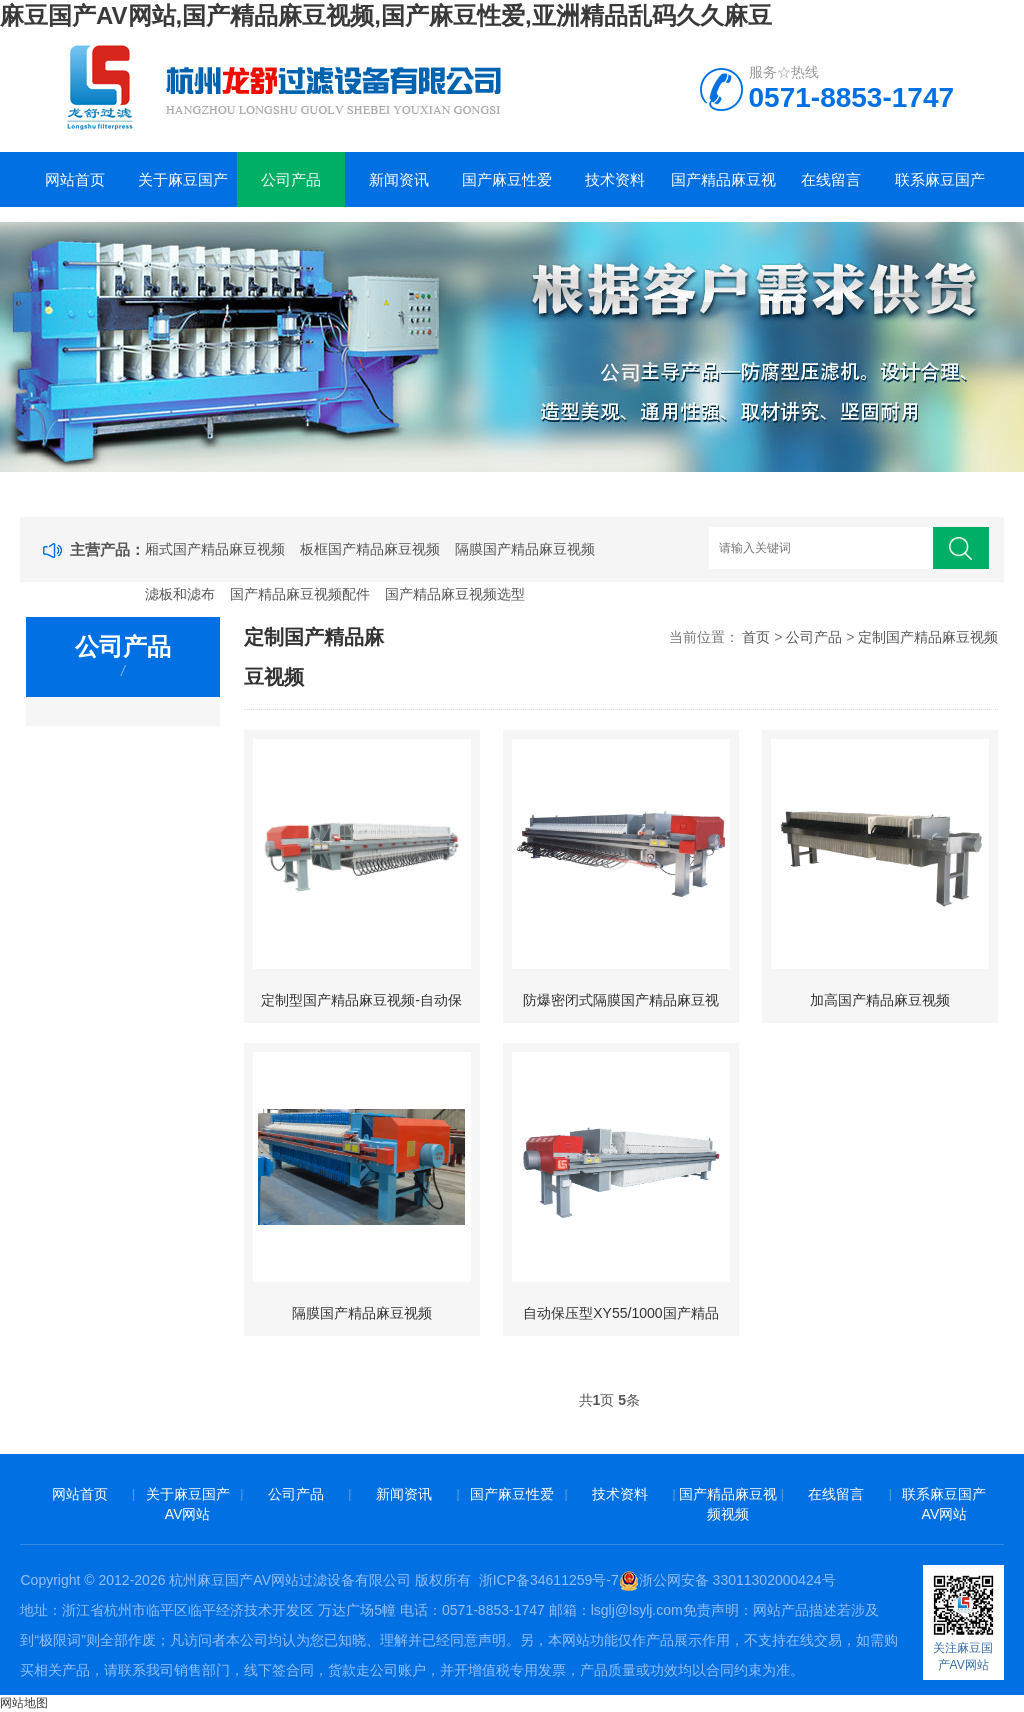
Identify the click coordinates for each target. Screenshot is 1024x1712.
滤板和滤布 (180, 594)
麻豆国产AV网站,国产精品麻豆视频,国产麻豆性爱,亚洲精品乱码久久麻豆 (386, 15)
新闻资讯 (399, 179)
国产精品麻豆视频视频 (723, 189)
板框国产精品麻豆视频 (370, 549)
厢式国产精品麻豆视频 (215, 549)
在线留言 (831, 179)
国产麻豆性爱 (507, 179)
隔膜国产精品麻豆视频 (525, 549)
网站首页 (75, 179)
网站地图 (24, 1703)
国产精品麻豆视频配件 (300, 594)
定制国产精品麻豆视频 (928, 637)
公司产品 (291, 179)
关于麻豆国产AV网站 (183, 189)
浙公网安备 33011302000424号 (727, 1580)
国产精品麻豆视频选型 (455, 594)
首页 (756, 637)
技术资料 (615, 179)
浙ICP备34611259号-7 (549, 1580)
